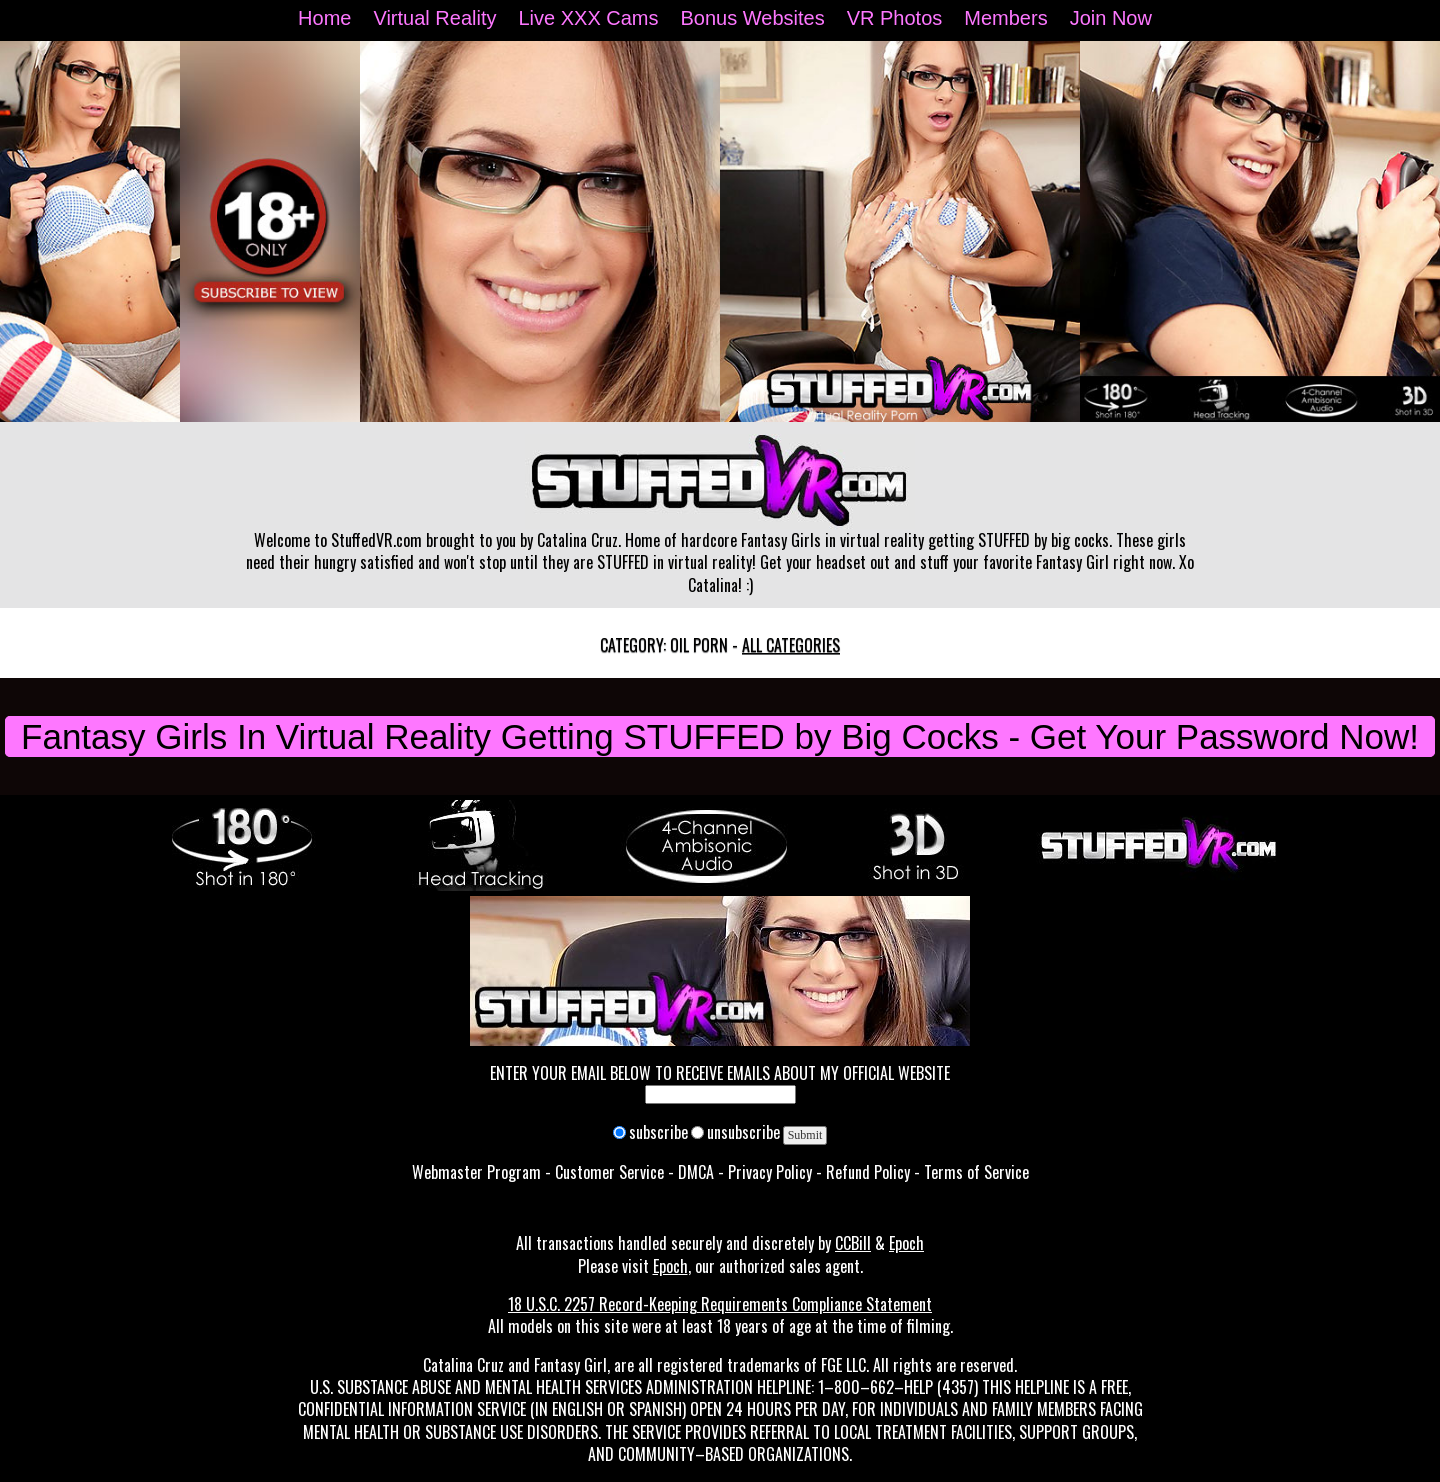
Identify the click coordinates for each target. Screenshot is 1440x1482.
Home (324, 18)
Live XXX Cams (588, 18)
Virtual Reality (434, 18)
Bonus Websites (753, 18)
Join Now (1111, 18)
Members (1005, 18)
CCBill (853, 1243)
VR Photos (895, 18)
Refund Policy (868, 1172)
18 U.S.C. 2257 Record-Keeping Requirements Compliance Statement (720, 1304)
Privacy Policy (770, 1172)
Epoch (906, 1243)
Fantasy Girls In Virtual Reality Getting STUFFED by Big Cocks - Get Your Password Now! (720, 736)
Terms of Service (976, 1172)
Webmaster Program (476, 1172)
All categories (791, 645)
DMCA (696, 1172)
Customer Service (609, 1172)
